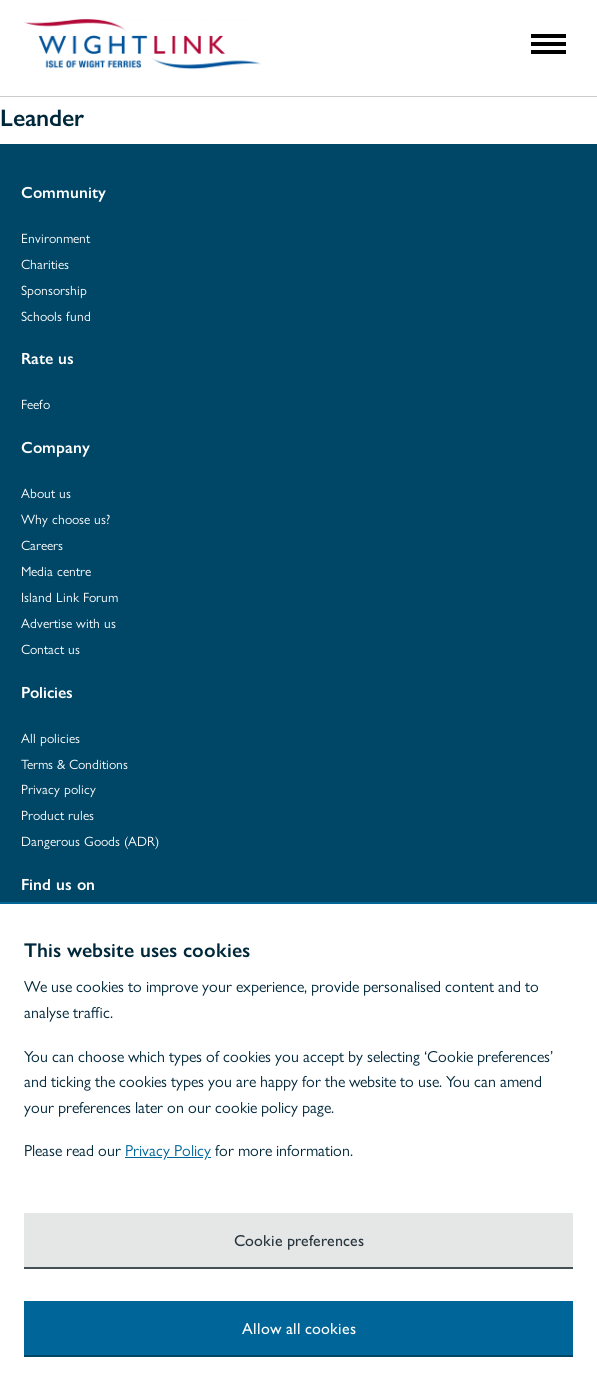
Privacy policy (58, 788)
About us (46, 492)
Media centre (56, 570)
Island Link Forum (69, 596)
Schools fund (56, 315)
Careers (42, 544)
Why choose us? (65, 518)
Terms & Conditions (74, 763)
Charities (45, 263)
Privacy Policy (168, 1149)
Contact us (50, 648)
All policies (50, 737)
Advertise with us (68, 622)
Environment (55, 237)
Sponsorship (54, 289)
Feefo (35, 403)
